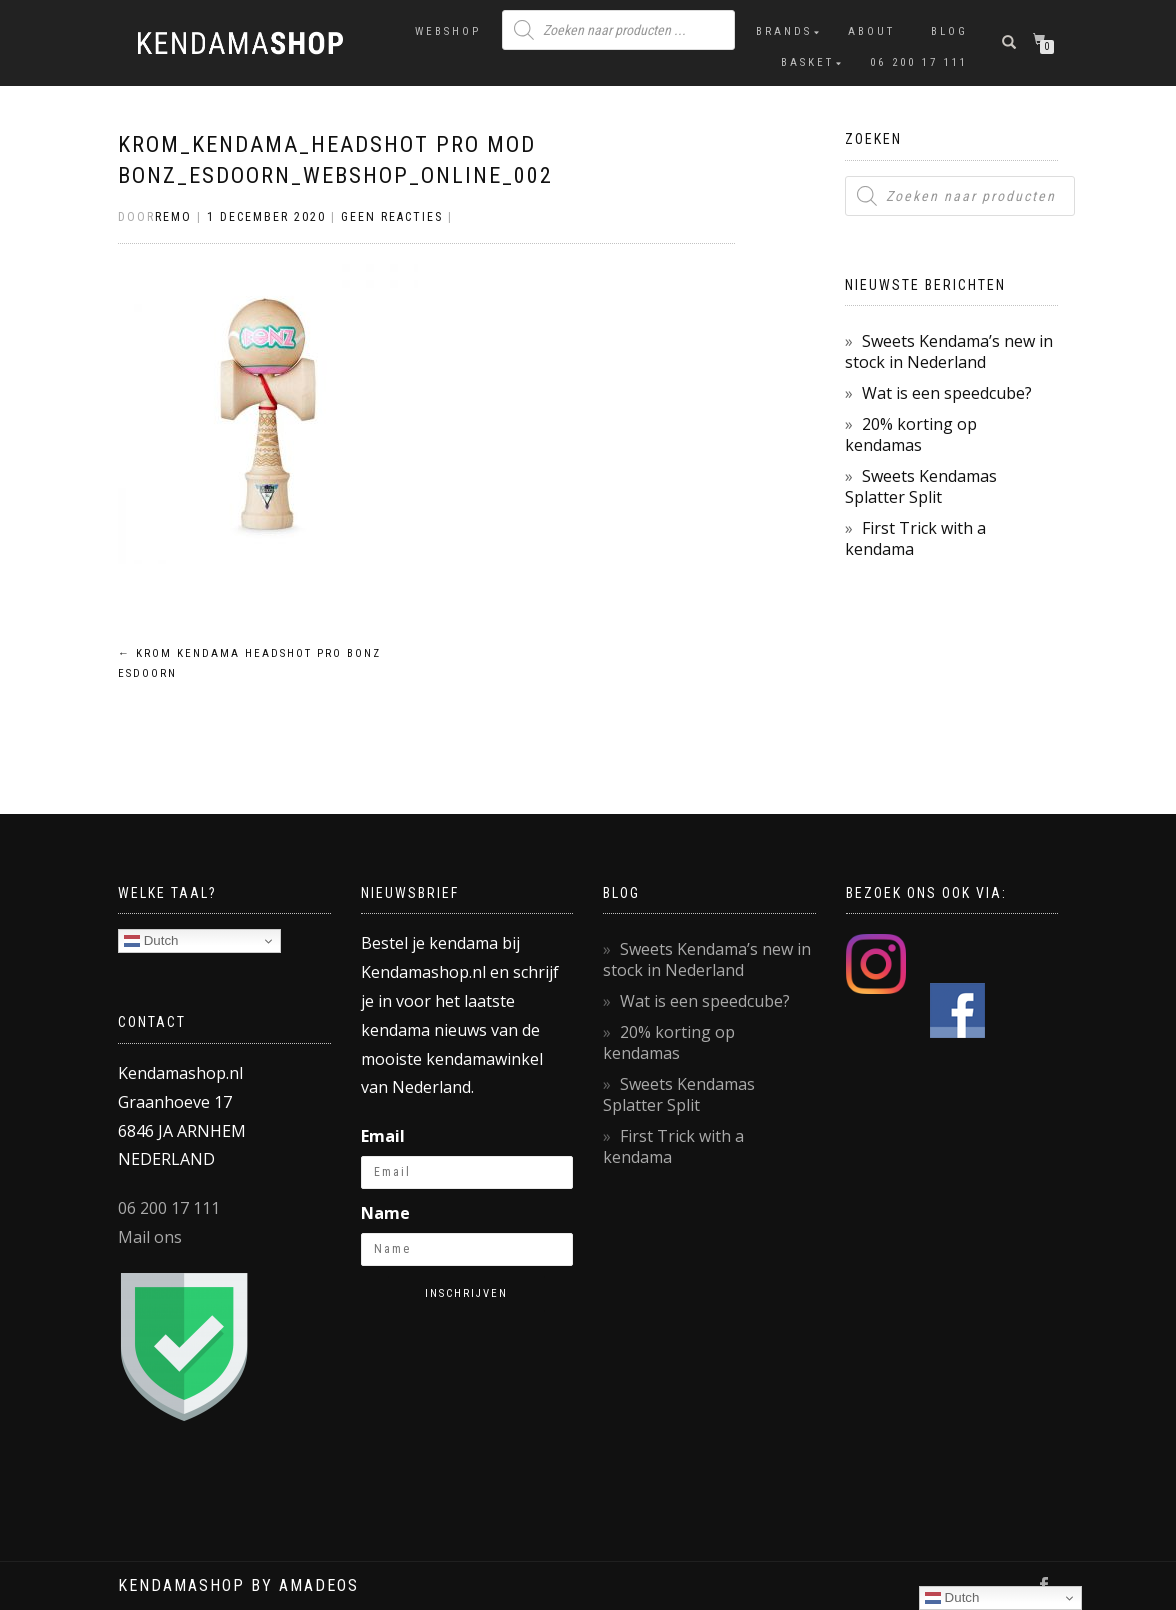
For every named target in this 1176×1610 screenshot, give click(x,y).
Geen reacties (392, 217)
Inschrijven (466, 1293)
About (871, 31)
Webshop (448, 31)
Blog (949, 31)
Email (383, 1136)
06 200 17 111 (919, 62)
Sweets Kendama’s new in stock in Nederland (949, 351)
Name (385, 1213)
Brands (784, 31)
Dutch (151, 941)
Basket (807, 62)
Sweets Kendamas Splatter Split (921, 486)
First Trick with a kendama (915, 538)
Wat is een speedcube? (947, 393)
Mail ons (150, 1237)
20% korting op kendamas (911, 434)
